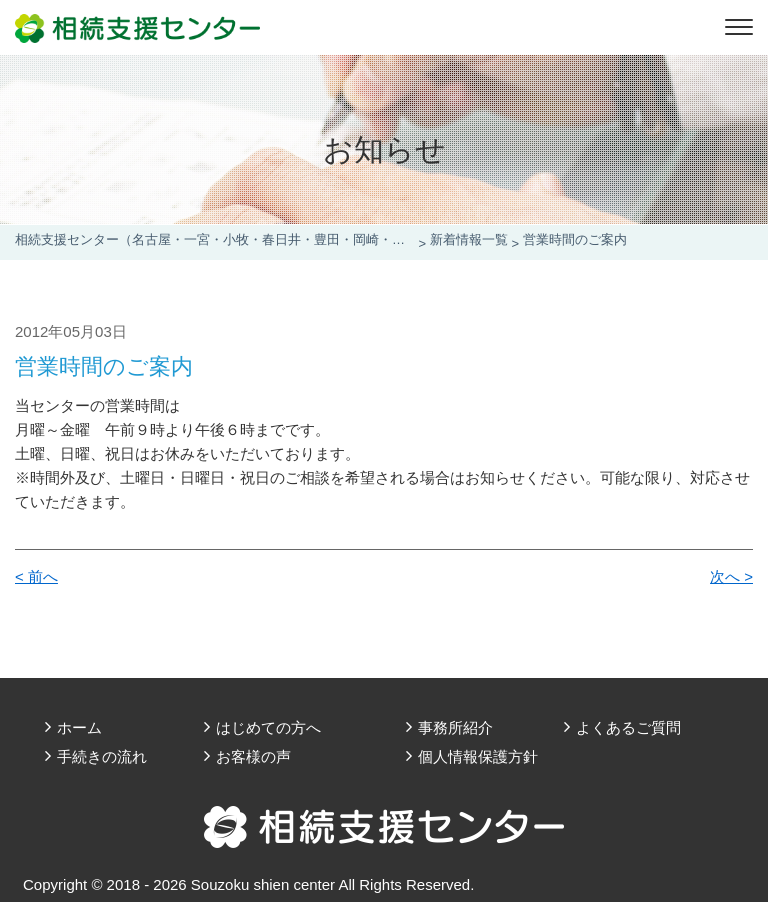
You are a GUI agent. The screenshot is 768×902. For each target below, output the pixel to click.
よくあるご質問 (628, 727)
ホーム (79, 727)
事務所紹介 (455, 727)
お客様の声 (253, 756)
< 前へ (36, 576)
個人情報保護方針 (478, 756)
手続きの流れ (102, 756)
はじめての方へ (268, 727)
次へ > (731, 576)
